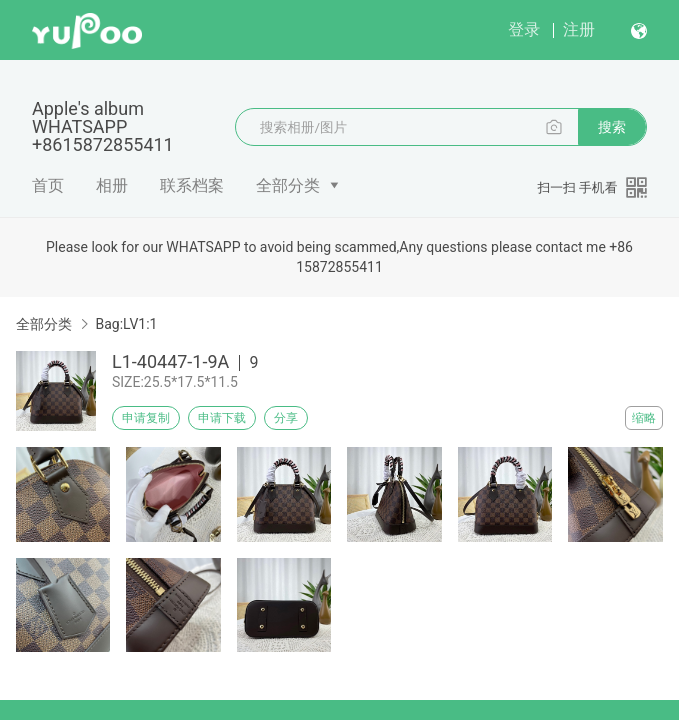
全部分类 (288, 185)
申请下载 (222, 418)
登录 (524, 29)
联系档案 (192, 185)
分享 (286, 418)
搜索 (612, 127)
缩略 (644, 418)
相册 (112, 185)
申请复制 (146, 418)
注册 (579, 29)
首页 (48, 185)
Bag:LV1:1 (126, 324)
